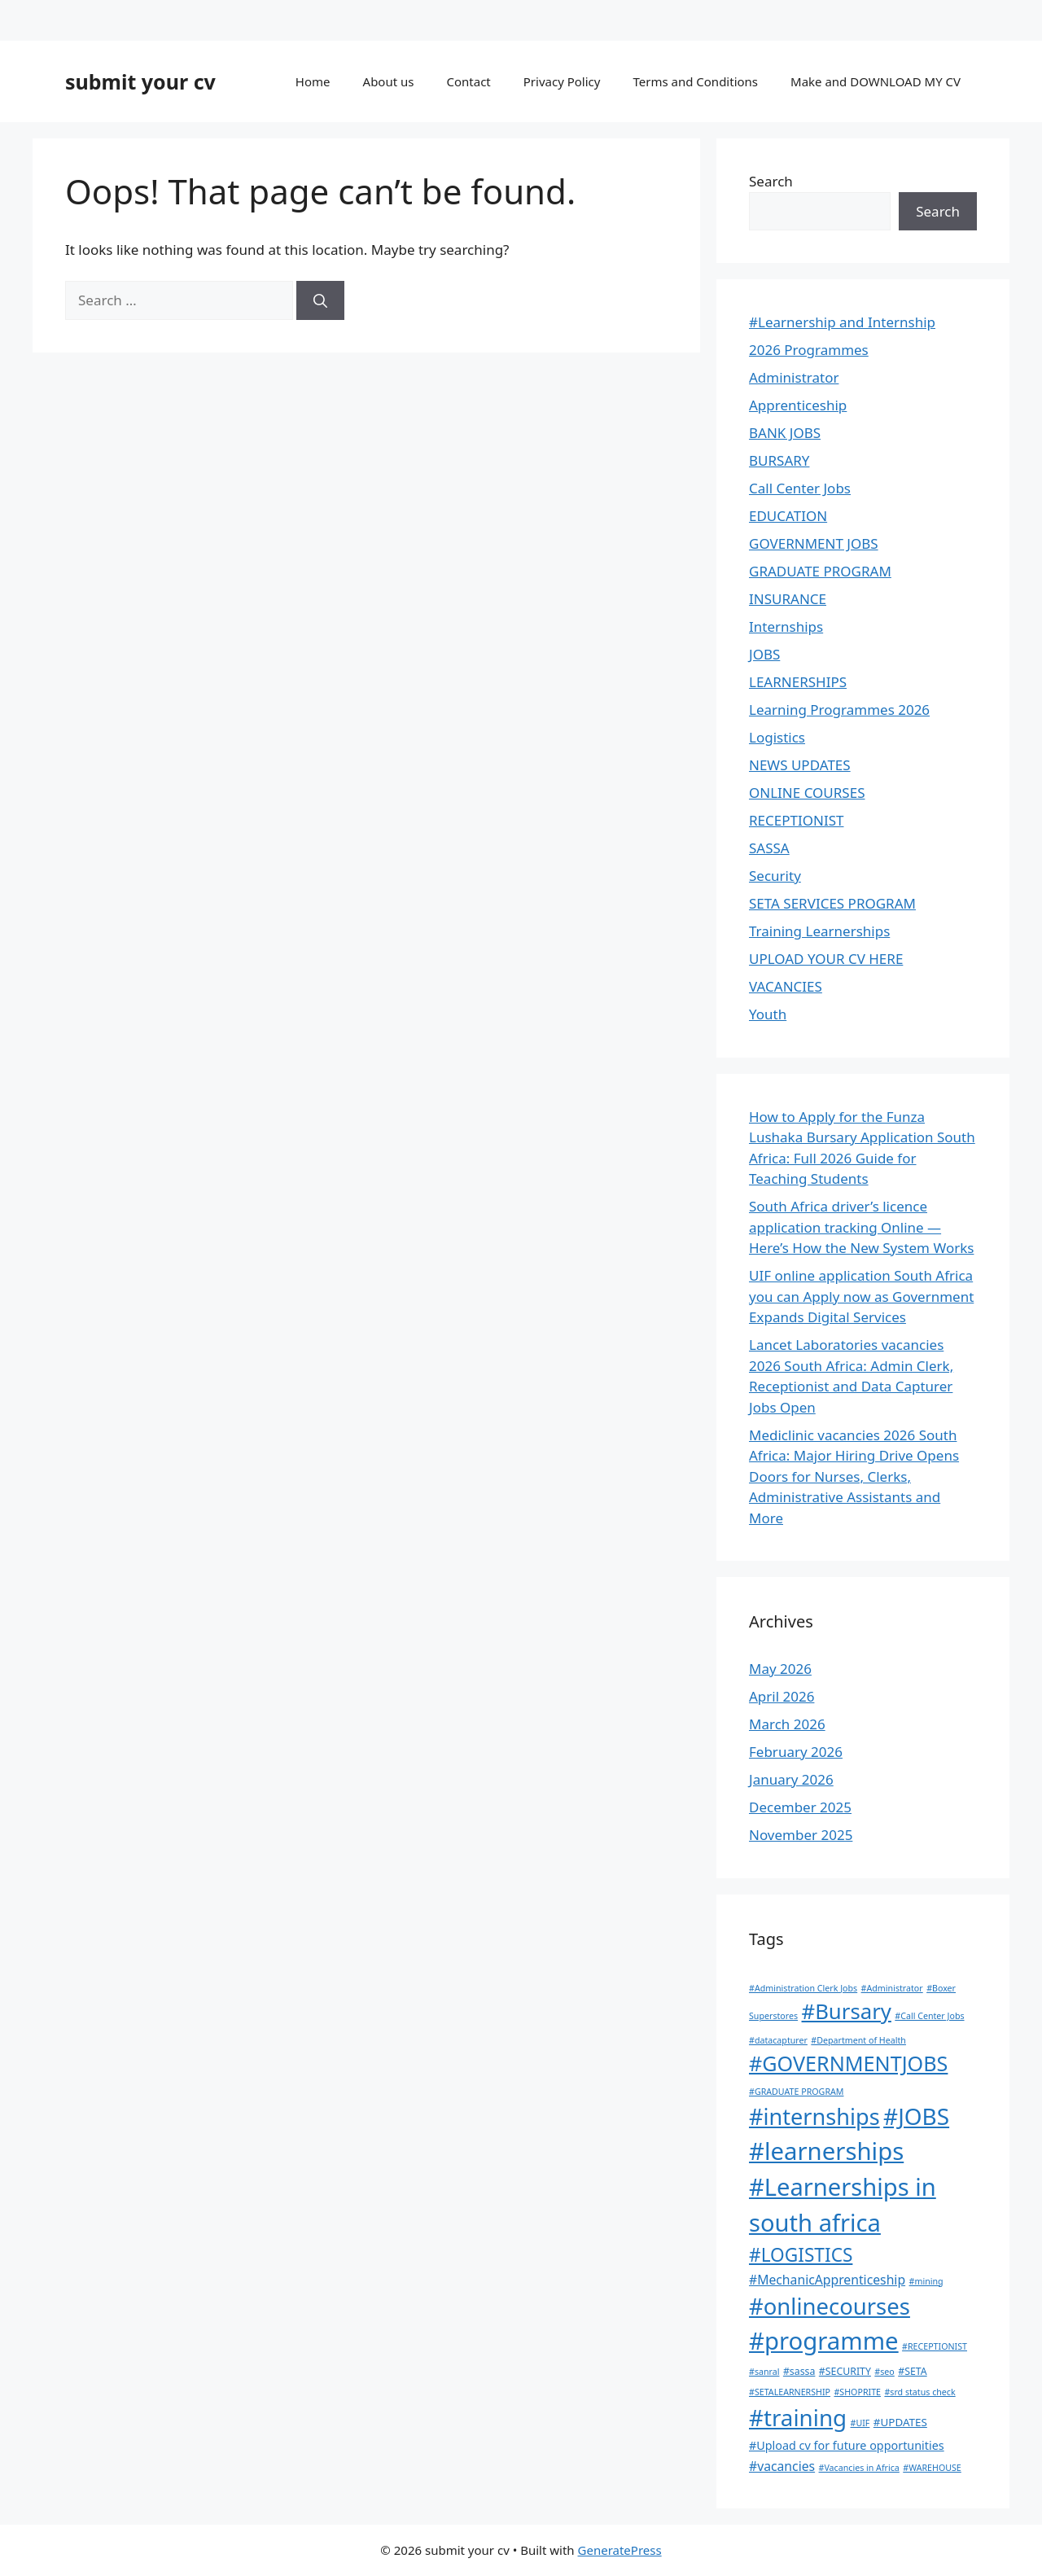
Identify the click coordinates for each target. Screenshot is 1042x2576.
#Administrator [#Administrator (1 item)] (892, 1988)
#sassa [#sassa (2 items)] (799, 2371)
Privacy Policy (562, 81)
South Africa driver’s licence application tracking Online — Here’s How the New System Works (861, 1227)
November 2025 (800, 1834)
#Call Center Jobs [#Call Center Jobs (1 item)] (929, 2016)
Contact (468, 81)
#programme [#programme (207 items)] (824, 2340)
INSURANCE (787, 598)
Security (775, 875)
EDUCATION (788, 515)
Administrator (793, 377)
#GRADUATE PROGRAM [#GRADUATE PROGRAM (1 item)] (796, 2091)
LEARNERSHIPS (798, 681)
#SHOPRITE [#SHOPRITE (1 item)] (857, 2392)
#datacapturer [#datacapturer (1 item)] (778, 2040)
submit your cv (140, 81)
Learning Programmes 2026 (839, 709)
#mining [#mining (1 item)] (926, 2281)
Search (771, 181)
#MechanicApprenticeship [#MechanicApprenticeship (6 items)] (827, 2280)
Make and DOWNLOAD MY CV (875, 81)
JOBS (764, 654)
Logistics (777, 737)
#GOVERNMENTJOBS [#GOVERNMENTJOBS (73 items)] (848, 2063)
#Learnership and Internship (842, 322)
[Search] (320, 300)
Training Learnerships (819, 931)
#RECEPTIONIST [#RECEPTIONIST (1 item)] (934, 2346)
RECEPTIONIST (796, 820)
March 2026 (787, 1724)
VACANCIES (785, 986)
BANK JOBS (785, 432)
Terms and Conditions (695, 81)
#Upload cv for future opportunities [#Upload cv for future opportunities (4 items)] (846, 2445)
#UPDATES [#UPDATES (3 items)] (900, 2422)
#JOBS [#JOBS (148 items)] (916, 2116)
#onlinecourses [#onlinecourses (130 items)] (829, 2306)
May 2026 (780, 1668)
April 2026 (781, 1696)
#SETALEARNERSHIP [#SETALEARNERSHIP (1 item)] (789, 2392)
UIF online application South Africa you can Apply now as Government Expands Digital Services (861, 1296)
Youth (767, 1014)
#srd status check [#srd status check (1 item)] (919, 2392)
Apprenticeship (798, 405)
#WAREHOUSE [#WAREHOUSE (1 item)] (932, 2467)
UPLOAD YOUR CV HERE (826, 958)
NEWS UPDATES (800, 765)
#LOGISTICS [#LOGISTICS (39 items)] (800, 2254)
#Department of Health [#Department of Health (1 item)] (858, 2040)
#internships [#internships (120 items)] (814, 2116)
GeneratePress (620, 2550)
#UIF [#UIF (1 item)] (860, 2423)
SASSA (769, 848)
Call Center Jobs (800, 488)
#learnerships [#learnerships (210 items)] (826, 2151)
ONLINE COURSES (807, 792)
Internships (786, 626)
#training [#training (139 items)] (798, 2417)
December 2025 (800, 1807)
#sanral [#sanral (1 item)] (764, 2371)
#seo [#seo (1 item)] (884, 2371)
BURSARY (779, 460)
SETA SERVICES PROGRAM (832, 903)
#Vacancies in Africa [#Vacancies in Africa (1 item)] (859, 2467)
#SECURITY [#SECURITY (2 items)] (845, 2371)
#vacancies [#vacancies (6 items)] (782, 2466)
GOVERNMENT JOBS (813, 543)
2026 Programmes (809, 349)
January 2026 (791, 1779)
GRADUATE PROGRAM (820, 571)
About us (388, 81)
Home (313, 81)
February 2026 (796, 1751)
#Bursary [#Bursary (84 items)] (846, 2011)
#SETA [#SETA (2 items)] (912, 2371)
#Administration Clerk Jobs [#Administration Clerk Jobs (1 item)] (803, 1988)
